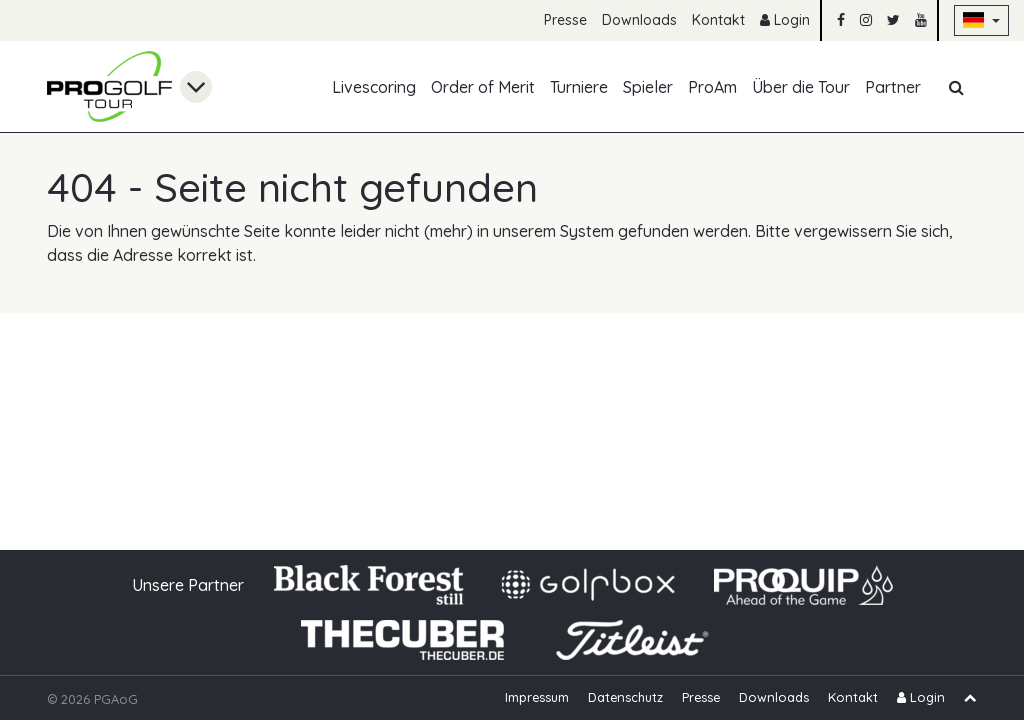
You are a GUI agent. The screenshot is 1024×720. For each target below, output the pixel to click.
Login (785, 20)
